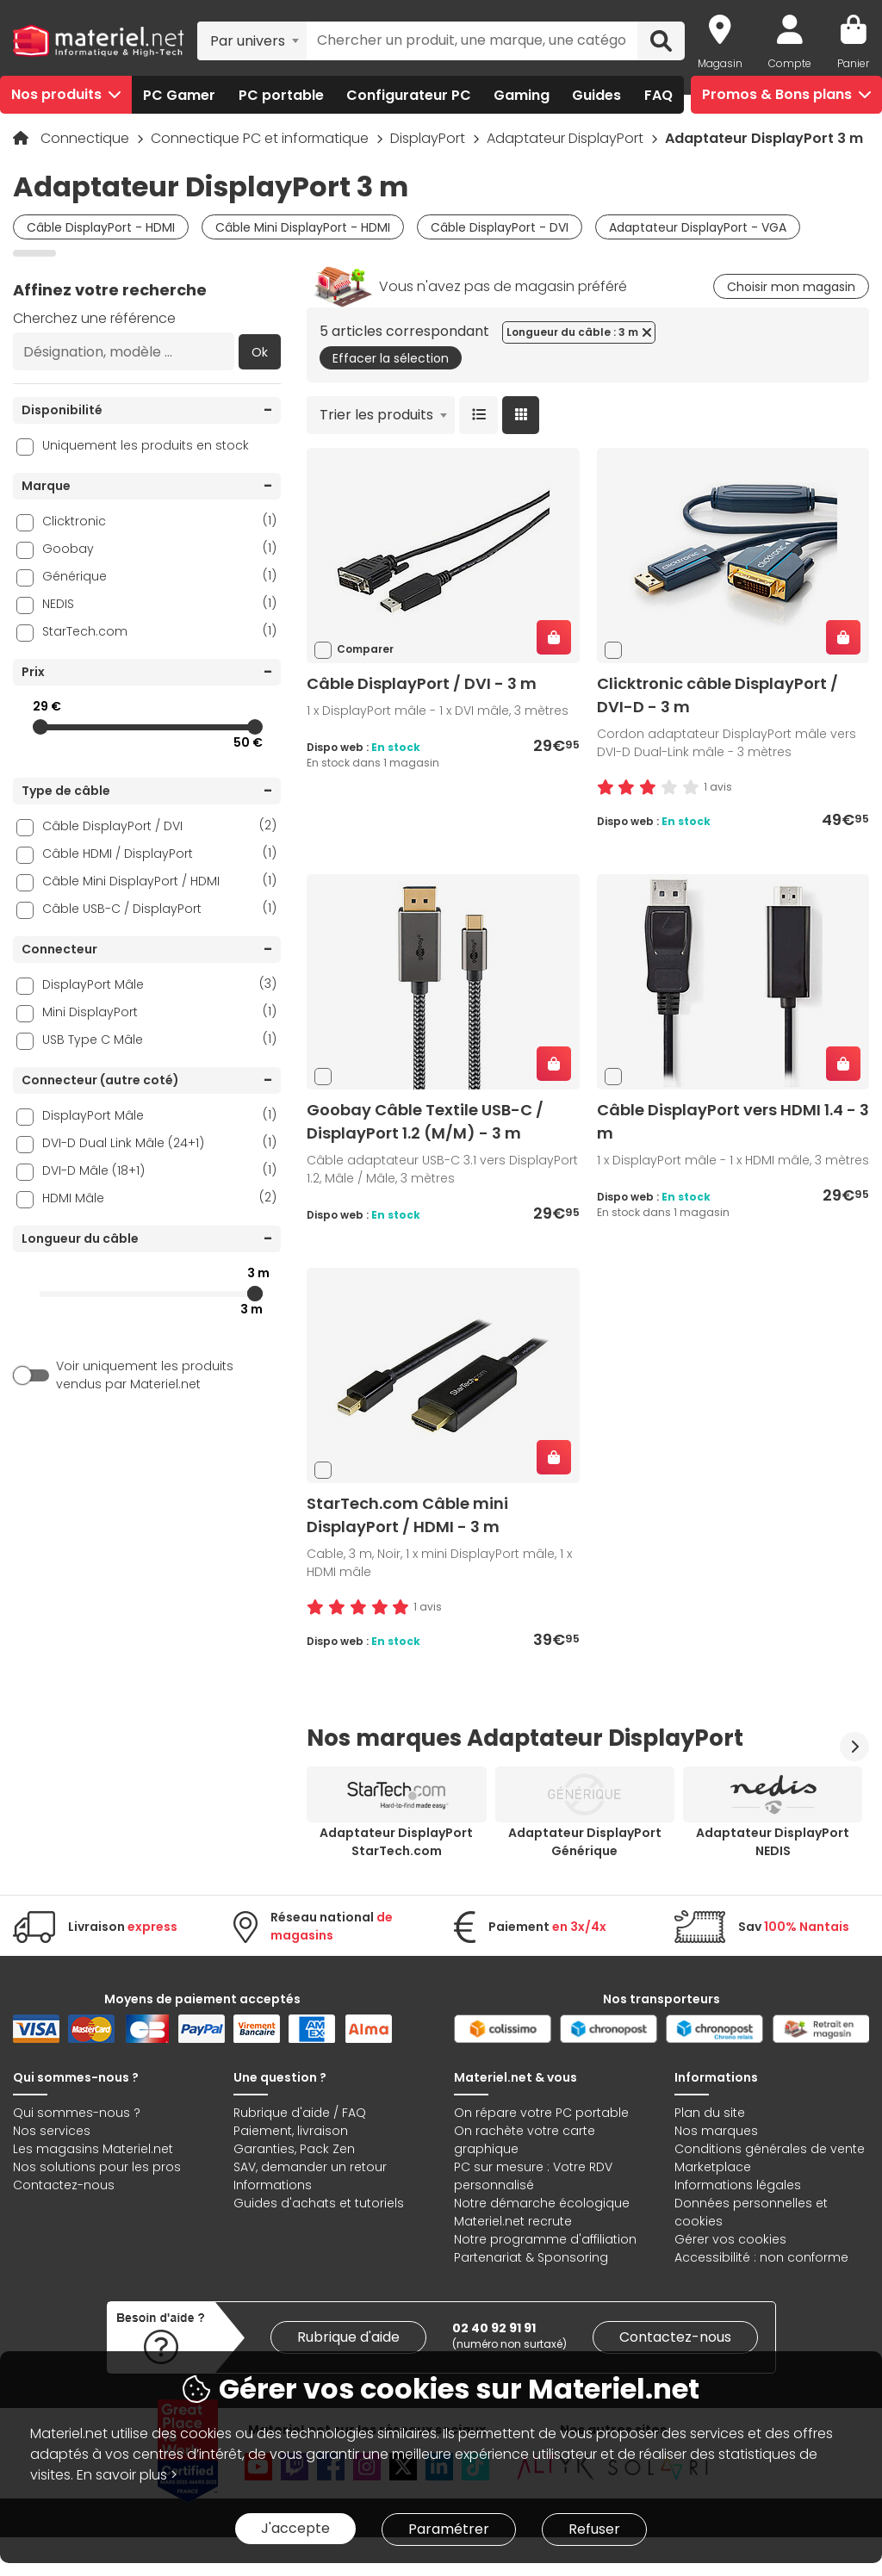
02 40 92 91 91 (494, 2328)
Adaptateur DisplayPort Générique (585, 1841)
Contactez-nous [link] (675, 2337)
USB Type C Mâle (159, 1039)
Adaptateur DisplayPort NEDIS (772, 1841)
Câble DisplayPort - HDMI (101, 227)
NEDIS (159, 603)
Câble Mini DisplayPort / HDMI (159, 881)
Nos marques (716, 2130)
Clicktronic (159, 521)
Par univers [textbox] (247, 41)
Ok (260, 352)
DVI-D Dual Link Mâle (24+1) (159, 1142)
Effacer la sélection (390, 358)
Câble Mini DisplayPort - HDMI (302, 227)
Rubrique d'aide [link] (348, 2337)
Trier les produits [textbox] (376, 415)
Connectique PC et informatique (261, 138)
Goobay (159, 548)
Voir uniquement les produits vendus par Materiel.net (144, 1375)
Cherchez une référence (94, 318)
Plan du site (709, 2112)
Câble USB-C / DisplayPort (159, 908)
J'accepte (295, 2528)
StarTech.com (159, 631)
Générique (159, 576)
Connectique (86, 138)
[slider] (40, 727)
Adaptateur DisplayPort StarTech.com (396, 1841)
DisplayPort (429, 138)
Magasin (720, 63)
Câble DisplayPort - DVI (499, 227)
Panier (853, 63)
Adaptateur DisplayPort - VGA (697, 227)
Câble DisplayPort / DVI (159, 825)
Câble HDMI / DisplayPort (159, 853)
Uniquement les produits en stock (145, 445)
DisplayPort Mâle (159, 984)
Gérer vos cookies (730, 2239)
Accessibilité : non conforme (761, 2257)
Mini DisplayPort (159, 1011)
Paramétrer (448, 2529)
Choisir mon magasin (791, 286)
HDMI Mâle (159, 1198)
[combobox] (252, 40)
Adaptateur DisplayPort (567, 138)
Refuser (594, 2529)
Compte (789, 63)
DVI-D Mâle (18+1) (159, 1170)
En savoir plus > (127, 2475)
